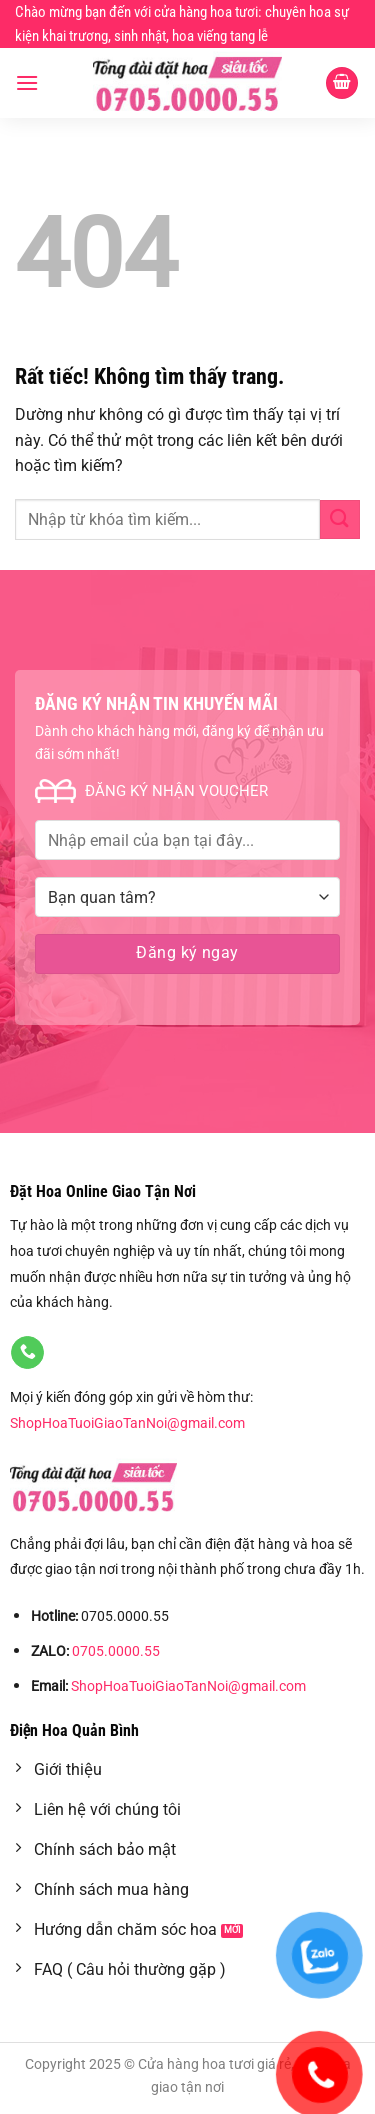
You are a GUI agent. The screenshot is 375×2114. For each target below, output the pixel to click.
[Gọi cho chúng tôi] (27, 1353)
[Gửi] (340, 519)
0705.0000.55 (116, 1651)
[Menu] (27, 82)
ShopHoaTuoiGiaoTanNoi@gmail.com (127, 1423)
